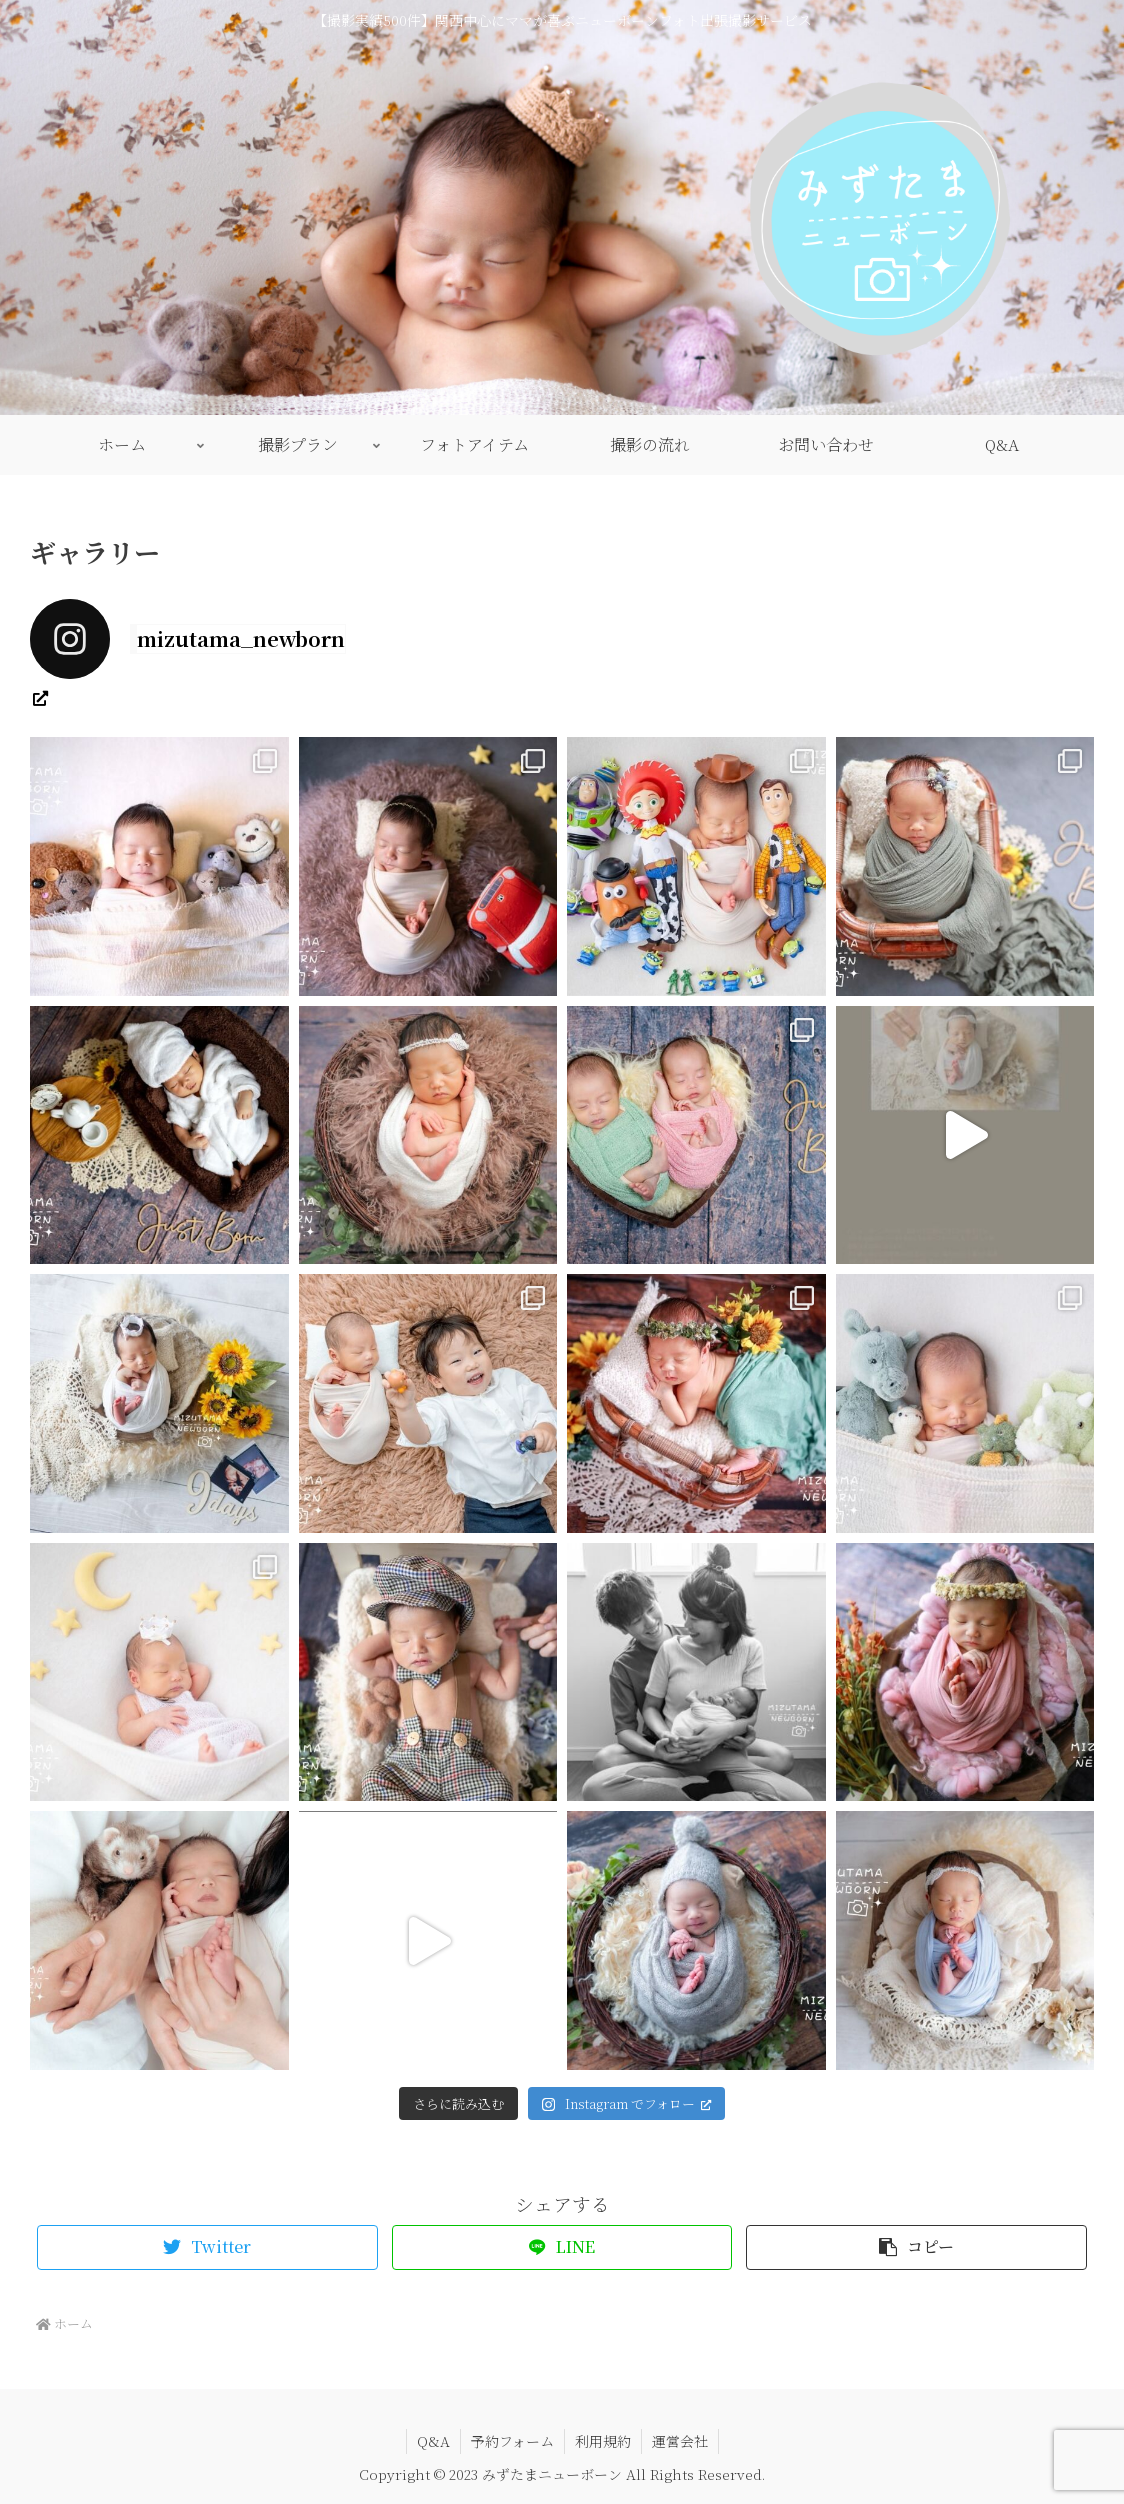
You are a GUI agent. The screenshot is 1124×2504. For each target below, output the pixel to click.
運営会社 (680, 2441)
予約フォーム (512, 2441)
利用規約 (603, 2441)
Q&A (433, 2441)
